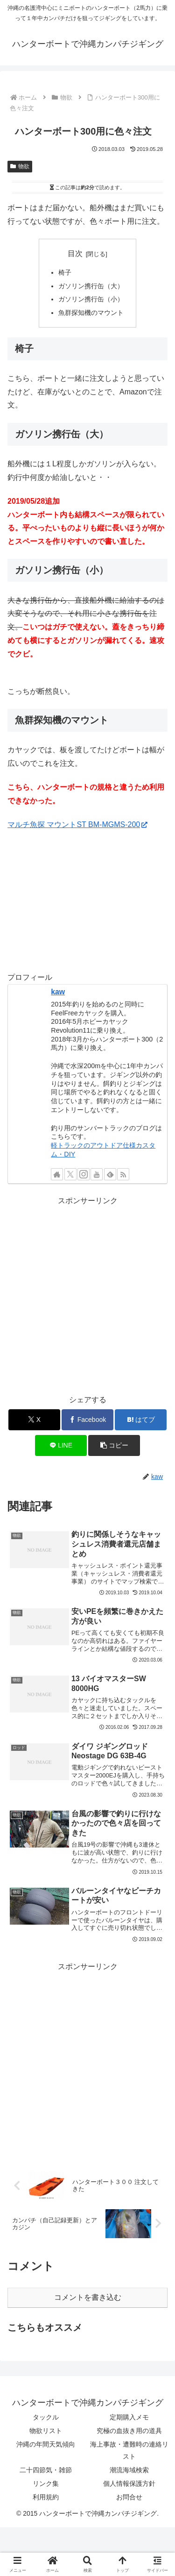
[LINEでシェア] (61, 1445)
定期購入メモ (129, 2417)
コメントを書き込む (87, 2297)
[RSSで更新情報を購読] (123, 1174)
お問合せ (129, 2497)
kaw (58, 992)
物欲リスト (45, 2430)
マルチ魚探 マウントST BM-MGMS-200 (77, 824)
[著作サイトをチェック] (57, 1174)
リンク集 (46, 2483)
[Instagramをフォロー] (83, 1174)
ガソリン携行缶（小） (91, 299)
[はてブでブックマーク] (141, 1419)
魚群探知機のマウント (91, 312)
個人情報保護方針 (129, 2483)
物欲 (19, 166)
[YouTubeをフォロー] (97, 1174)
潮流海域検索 (129, 2470)
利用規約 (46, 2497)
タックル (46, 2417)
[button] (114, 1445)
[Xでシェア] (34, 1419)
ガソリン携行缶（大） (91, 286)
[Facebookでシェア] (87, 1419)
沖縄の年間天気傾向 (45, 2444)
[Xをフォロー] (70, 1174)
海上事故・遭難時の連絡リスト (129, 2450)
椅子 (64, 272)
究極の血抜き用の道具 (129, 2430)
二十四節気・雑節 (46, 2470)
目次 (75, 253)
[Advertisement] (87, 1295)
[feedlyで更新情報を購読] (110, 1174)
